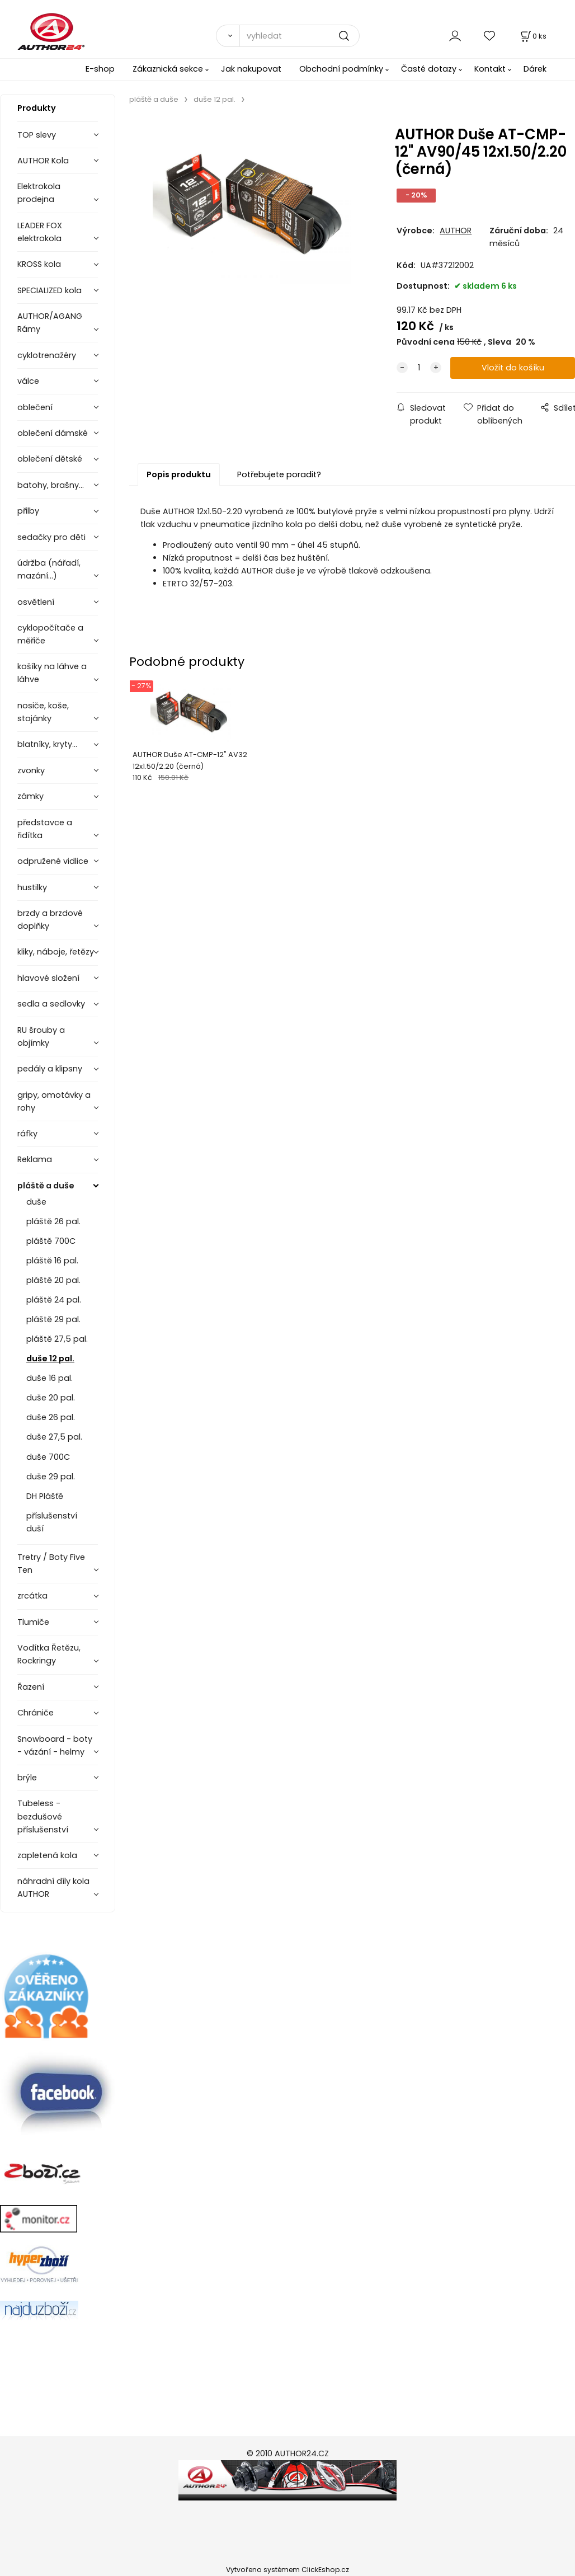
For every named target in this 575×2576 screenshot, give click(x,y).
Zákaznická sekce (168, 68)
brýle (27, 1777)
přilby (28, 510)
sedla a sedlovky (51, 1003)
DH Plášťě (44, 1496)
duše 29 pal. (50, 1476)
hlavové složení (48, 978)
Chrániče (35, 1712)
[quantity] (419, 368)
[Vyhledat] (227, 36)
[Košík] (532, 36)
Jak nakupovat (251, 68)
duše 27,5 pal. (54, 1436)
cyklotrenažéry (46, 355)
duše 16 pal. (49, 1378)
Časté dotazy (428, 68)
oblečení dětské (49, 458)
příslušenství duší (51, 1522)
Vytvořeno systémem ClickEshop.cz (287, 2569)
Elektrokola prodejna (38, 193)
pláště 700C (51, 1241)
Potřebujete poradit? (279, 474)
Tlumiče (33, 1622)
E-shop (100, 68)
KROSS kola (39, 264)
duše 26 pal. (50, 1417)
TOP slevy (36, 134)
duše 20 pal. (50, 1397)
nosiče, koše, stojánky (43, 712)
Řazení (30, 1687)
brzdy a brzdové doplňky (50, 920)
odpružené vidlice (52, 861)
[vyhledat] (299, 36)
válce (28, 381)
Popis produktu (179, 474)
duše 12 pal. (50, 1358)
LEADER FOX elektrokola (39, 232)
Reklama (34, 1159)
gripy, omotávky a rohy (54, 1101)
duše (36, 1201)
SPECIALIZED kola (49, 290)
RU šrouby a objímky (41, 1036)
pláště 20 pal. (53, 1280)
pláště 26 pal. (53, 1221)
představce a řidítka (44, 829)
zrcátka (32, 1595)
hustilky (32, 887)
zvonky (31, 770)
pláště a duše (45, 1185)
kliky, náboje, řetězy (55, 951)
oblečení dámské (52, 433)
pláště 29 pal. (53, 1319)
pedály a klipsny (49, 1068)
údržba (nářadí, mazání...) (49, 569)
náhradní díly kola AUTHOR (53, 1887)
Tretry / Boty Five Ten (51, 1564)
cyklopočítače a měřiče (50, 634)
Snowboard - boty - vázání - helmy (54, 1745)
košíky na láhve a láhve (52, 673)
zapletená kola (47, 1855)
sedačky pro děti (51, 537)
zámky (30, 796)
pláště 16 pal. (52, 1260)
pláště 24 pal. (53, 1299)
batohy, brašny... (50, 485)
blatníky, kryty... (47, 744)
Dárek (535, 68)
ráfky (27, 1133)
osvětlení (35, 602)
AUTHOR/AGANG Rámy (49, 323)
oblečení (35, 407)
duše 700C (48, 1457)
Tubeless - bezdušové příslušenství (42, 1816)
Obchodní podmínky (341, 68)
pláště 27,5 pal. (57, 1339)
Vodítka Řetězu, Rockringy (49, 1654)
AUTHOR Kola (43, 160)
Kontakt (490, 68)
